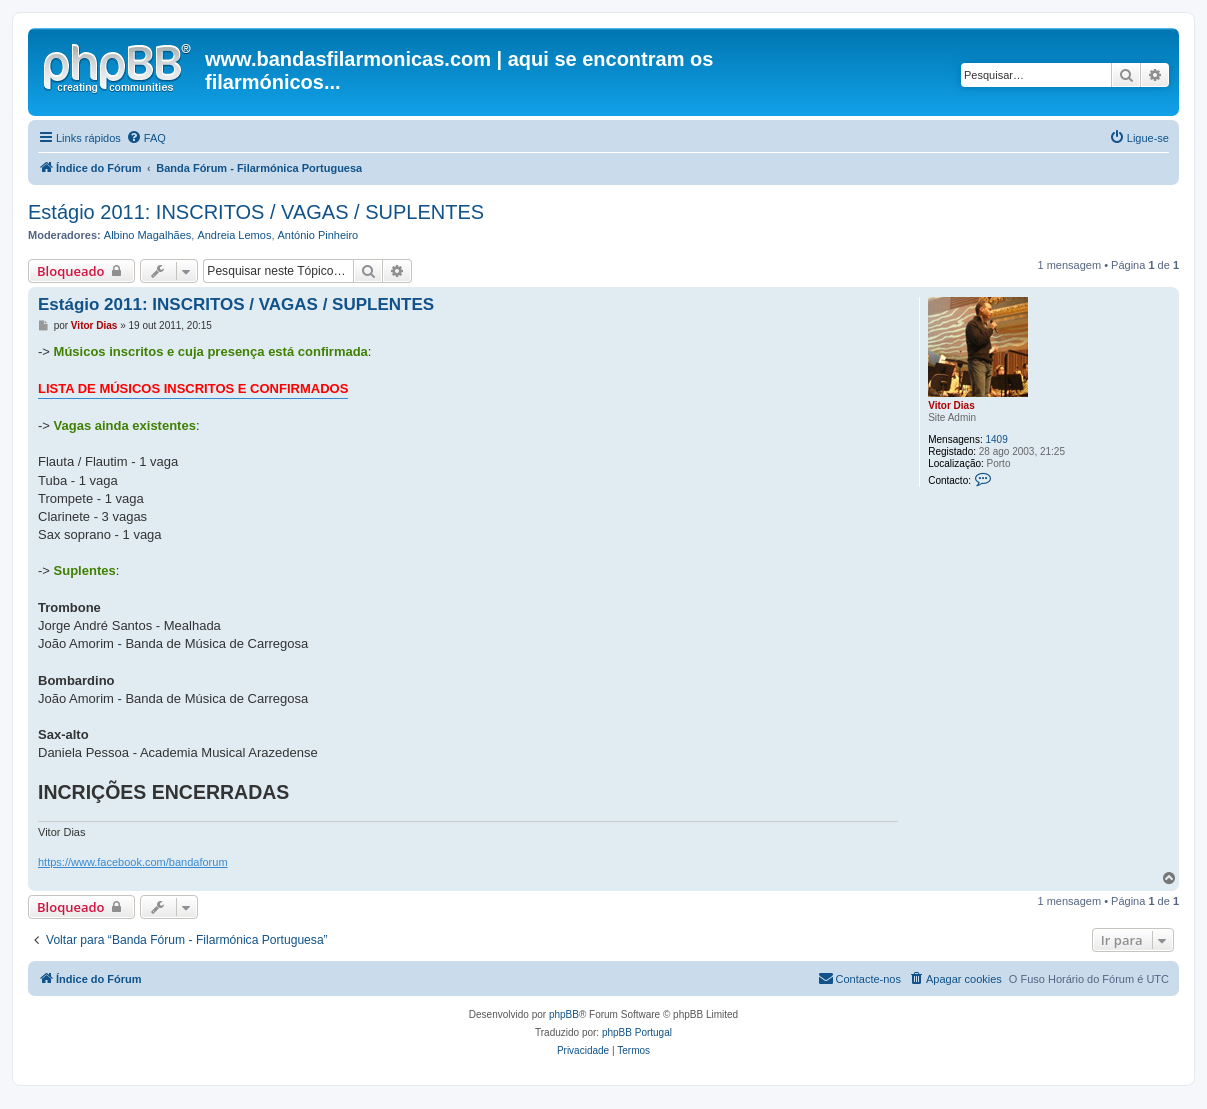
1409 (996, 439)
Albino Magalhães (147, 235)
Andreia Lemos (234, 235)
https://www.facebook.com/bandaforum (133, 862)
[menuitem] (146, 138)
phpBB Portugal (637, 1032)
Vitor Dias (951, 405)
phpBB (564, 1014)
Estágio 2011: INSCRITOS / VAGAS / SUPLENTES (256, 212)
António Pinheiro (318, 235)
